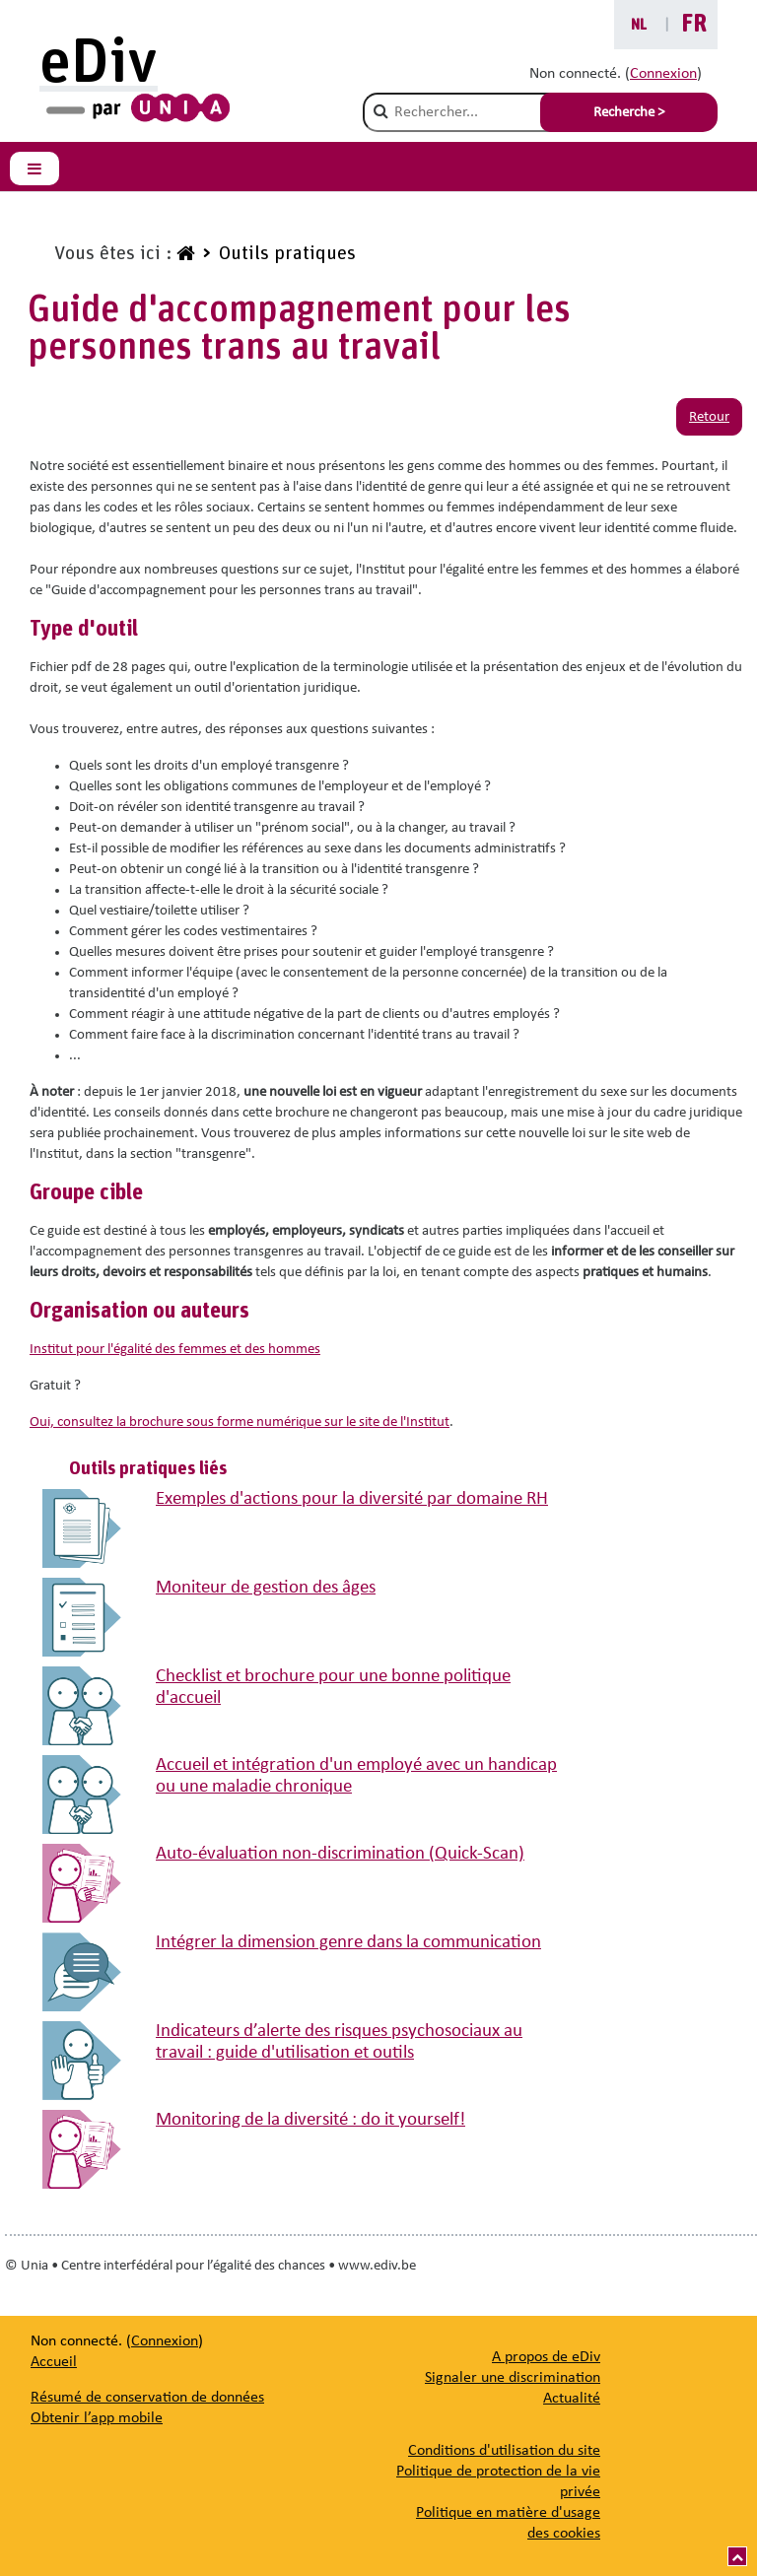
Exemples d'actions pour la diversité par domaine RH (352, 1499)
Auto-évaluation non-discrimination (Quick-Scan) (340, 1854)
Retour (709, 417)
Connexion (663, 74)
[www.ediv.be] (183, 254)
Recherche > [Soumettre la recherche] (628, 112)
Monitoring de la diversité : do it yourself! (310, 2120)
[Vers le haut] (737, 2556)
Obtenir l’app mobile (97, 2418)
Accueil (54, 2362)
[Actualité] (571, 2399)
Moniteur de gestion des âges (266, 1588)
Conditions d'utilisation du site (504, 2451)
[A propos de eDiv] (546, 2357)
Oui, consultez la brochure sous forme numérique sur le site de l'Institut (239, 1422)
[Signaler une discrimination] (512, 2378)
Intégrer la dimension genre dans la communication (348, 1942)
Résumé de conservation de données (147, 2398)
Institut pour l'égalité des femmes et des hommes (175, 1349)
